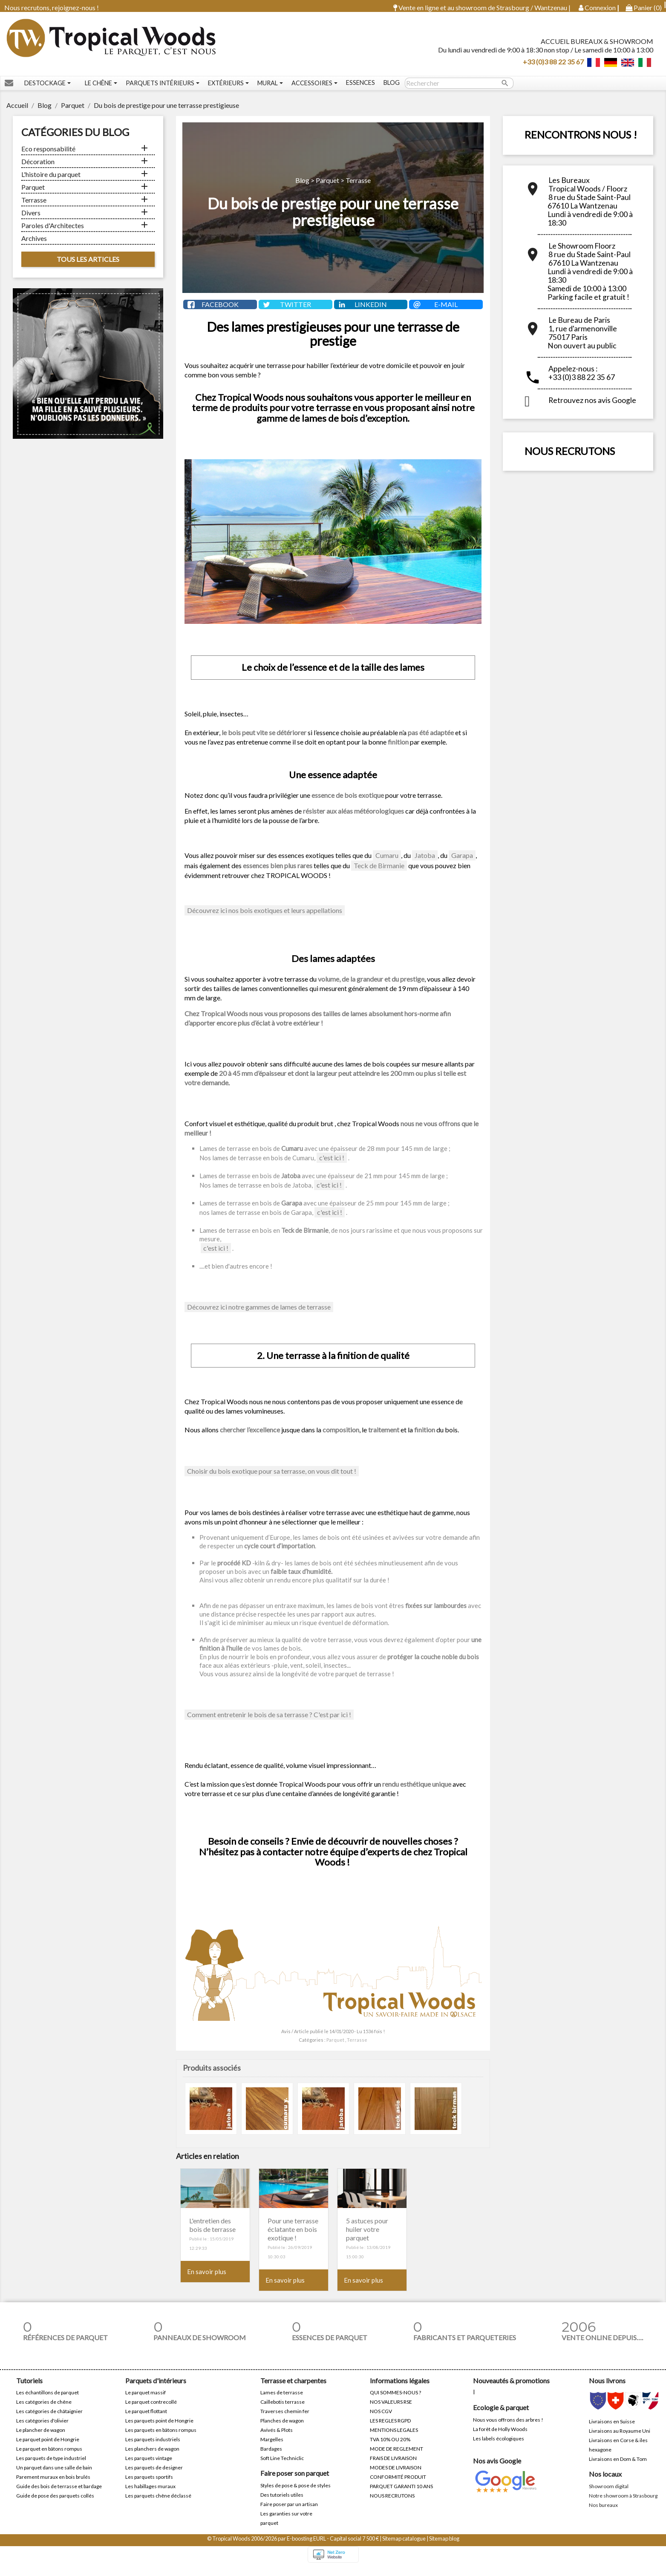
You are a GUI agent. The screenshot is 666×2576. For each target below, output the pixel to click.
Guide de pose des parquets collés (55, 2505)
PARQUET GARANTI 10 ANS (401, 2496)
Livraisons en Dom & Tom (618, 2468)
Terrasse (33, 206)
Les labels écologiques (498, 2448)
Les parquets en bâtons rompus (160, 2440)
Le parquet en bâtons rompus (49, 2458)
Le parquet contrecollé (151, 2411)
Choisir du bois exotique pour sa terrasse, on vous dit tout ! (271, 1481)
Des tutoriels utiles (281, 2504)
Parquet (33, 193)
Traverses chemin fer (284, 2421)
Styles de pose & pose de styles (295, 2495)
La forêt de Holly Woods (500, 2438)
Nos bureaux (603, 2514)
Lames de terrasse (281, 2402)
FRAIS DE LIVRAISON (393, 2468)
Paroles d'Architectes (52, 231)
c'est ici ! (331, 1167)
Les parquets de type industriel (51, 2468)
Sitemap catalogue (404, 2547)
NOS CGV (381, 2421)
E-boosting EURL (306, 2547)
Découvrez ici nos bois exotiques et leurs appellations (264, 920)
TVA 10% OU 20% (390, 2449)
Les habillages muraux (150, 2496)
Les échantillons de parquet (47, 2402)
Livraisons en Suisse (612, 2431)
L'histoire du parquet (51, 180)
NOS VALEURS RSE (391, 2411)
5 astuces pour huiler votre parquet (367, 2238)
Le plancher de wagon (40, 2440)
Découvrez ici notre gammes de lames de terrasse (259, 1317)
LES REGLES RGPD (390, 2430)
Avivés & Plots (276, 2440)
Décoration (38, 167)
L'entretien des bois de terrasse (212, 2234)
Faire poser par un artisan (289, 2513)
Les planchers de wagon (152, 2458)
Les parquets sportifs (149, 2486)
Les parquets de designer (154, 2477)
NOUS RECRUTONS (570, 457)
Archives (34, 244)
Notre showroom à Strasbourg (623, 2505)
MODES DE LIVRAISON (395, 2477)
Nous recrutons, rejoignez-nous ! (51, 7)
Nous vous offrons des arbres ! (508, 2429)
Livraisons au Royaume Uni (619, 2440)
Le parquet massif (145, 2402)
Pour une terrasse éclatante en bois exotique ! (293, 2238)
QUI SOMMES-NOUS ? (395, 2402)
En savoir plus (206, 2281)
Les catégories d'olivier (42, 2430)
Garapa (462, 865)
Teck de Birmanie (379, 875)
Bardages (271, 2458)
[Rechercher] (459, 89)
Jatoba (425, 865)
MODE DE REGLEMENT (396, 2458)
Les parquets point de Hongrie (159, 2430)
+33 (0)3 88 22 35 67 (553, 64)
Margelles (271, 2449)
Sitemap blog (444, 2547)
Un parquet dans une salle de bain (54, 2477)
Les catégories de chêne (44, 2411)
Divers (30, 218)
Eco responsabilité (48, 155)
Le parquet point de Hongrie (47, 2449)
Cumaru (386, 865)
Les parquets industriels (152, 2449)
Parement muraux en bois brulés (53, 2486)
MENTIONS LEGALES (394, 2440)
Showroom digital (609, 2495)
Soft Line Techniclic (282, 2468)
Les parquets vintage (148, 2468)
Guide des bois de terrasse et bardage (59, 2496)
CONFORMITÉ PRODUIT (398, 2486)
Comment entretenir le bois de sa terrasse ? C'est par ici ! (269, 1724)
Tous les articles (88, 265)
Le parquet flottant (146, 2421)
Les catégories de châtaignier (49, 2421)
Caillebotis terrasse (282, 2411)
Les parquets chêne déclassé (158, 2505)
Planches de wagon (282, 2430)
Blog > (305, 186)
